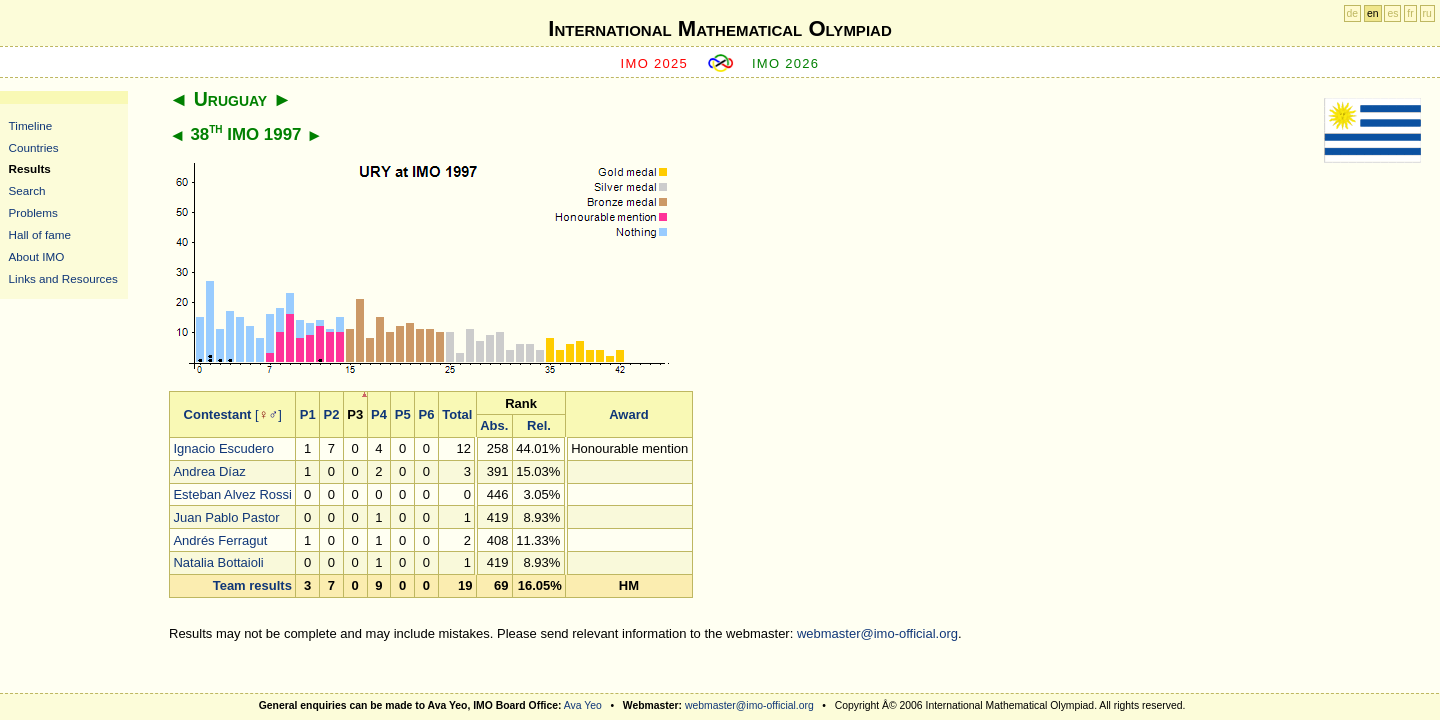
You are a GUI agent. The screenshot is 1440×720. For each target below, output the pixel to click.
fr (1410, 13)
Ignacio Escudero (223, 448)
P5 (403, 414)
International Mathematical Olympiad (719, 28)
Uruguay (230, 99)
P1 (308, 414)
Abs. (494, 425)
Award (629, 414)
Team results (252, 585)
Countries (34, 147)
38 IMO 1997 (245, 134)
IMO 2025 (655, 63)
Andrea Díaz (209, 471)
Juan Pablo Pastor (226, 517)
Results (30, 168)
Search (27, 190)
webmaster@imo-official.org (877, 633)
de (1353, 13)
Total (457, 414)
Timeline (31, 125)
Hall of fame (40, 234)
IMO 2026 (786, 63)
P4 (379, 414)
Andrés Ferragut (220, 540)
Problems (33, 212)
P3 (355, 414)
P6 (427, 414)
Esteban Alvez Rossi (232, 494)
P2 (332, 414)
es (1392, 13)
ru (1427, 13)
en (1373, 13)
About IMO (37, 256)
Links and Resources (63, 278)
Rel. (539, 425)
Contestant (218, 414)
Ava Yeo (583, 705)
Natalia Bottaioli (218, 562)
